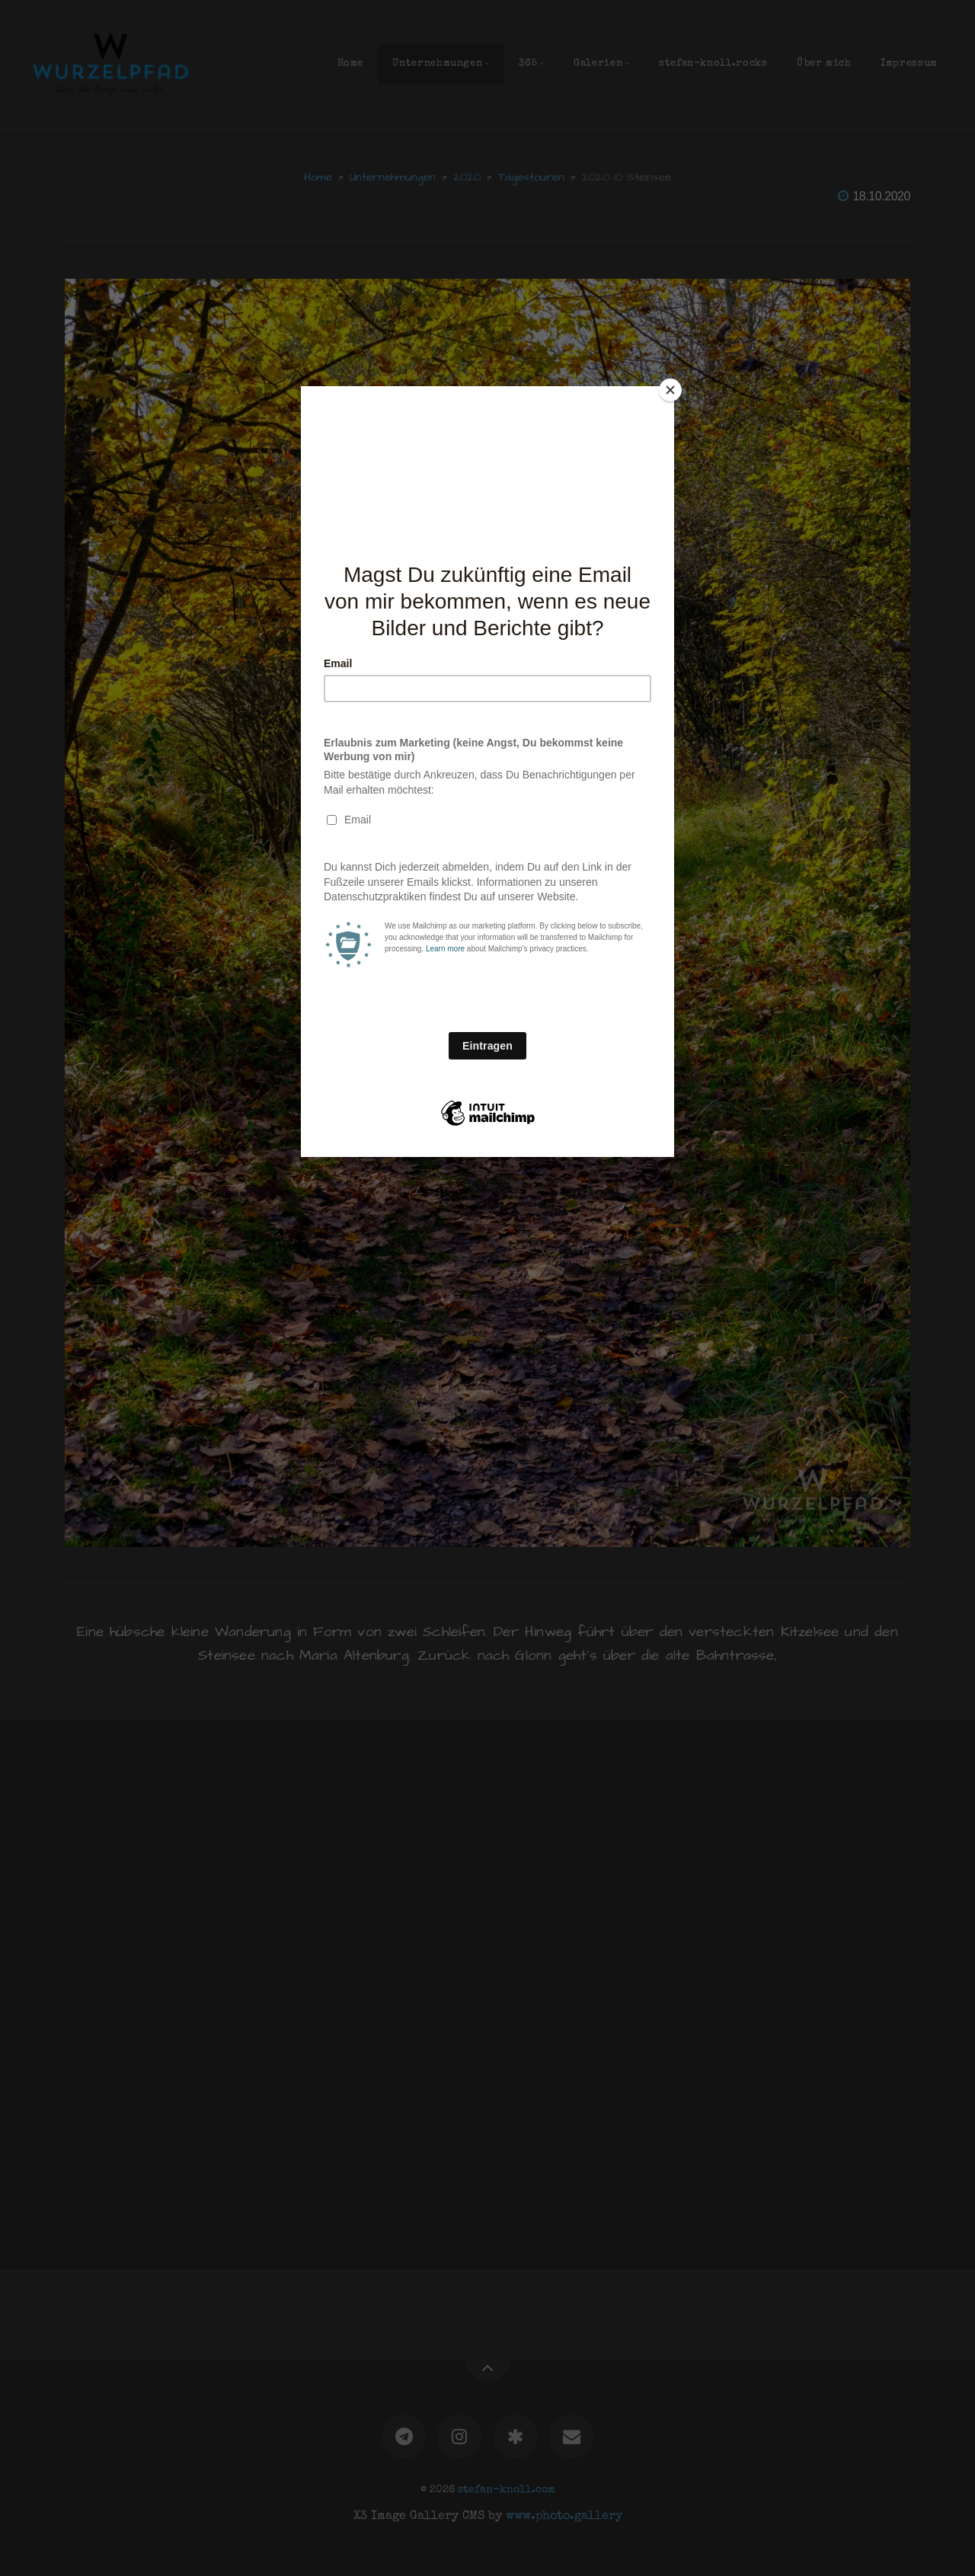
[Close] (670, 390)
